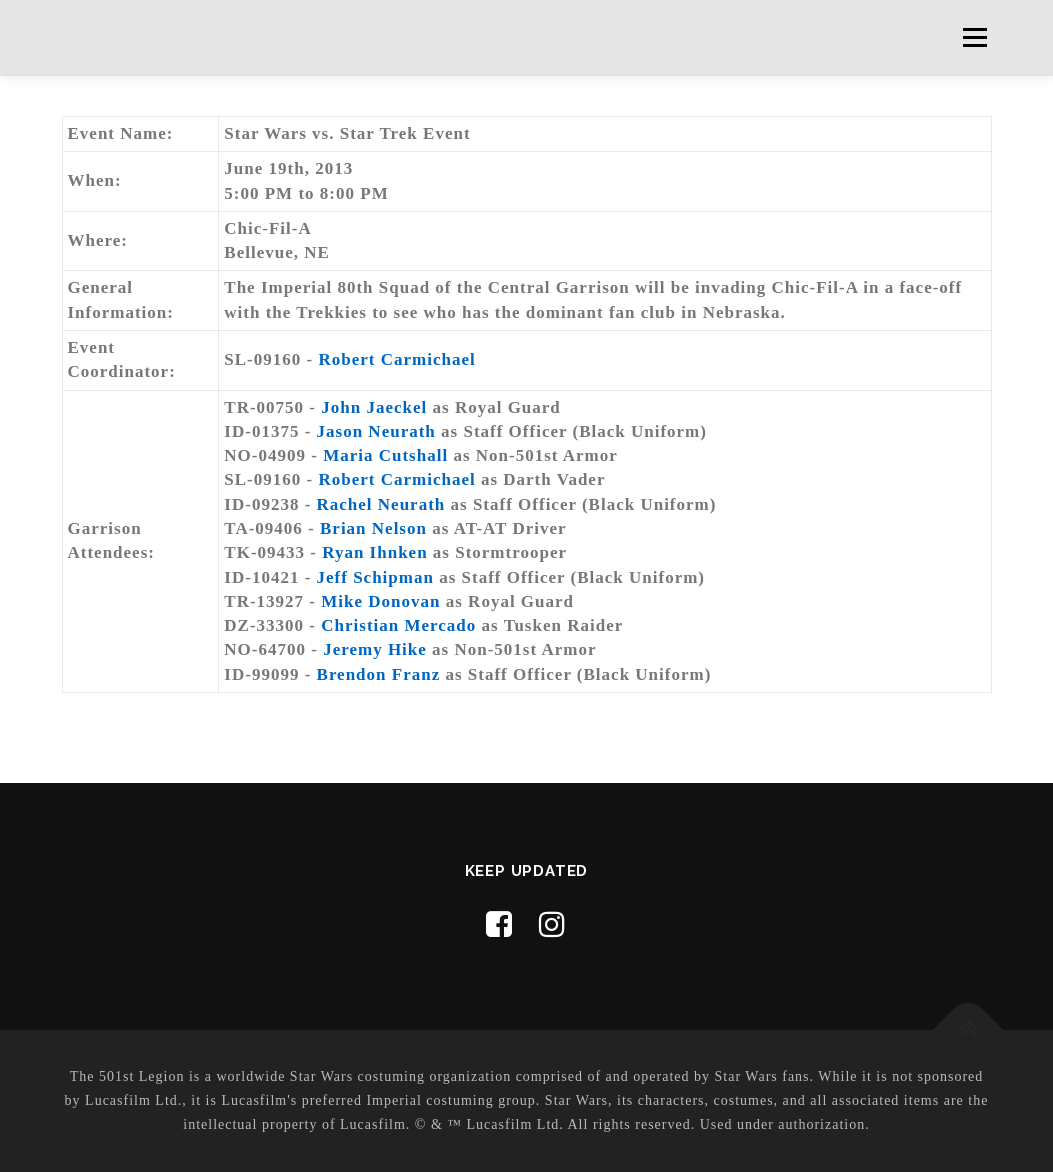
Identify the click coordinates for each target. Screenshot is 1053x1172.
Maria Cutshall (385, 455)
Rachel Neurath (381, 504)
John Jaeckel (374, 407)
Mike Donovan (380, 601)
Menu (974, 37)
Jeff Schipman (375, 577)
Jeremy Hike (375, 649)
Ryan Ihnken (374, 552)
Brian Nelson (373, 528)
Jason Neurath (376, 431)
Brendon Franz (379, 674)
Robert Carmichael (396, 359)
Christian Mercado (398, 625)
